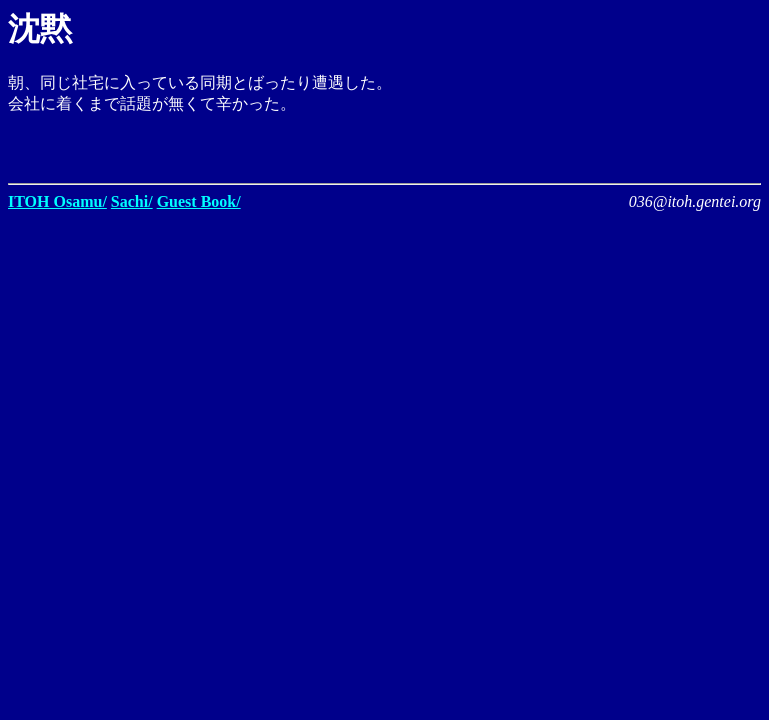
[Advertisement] (527, 145)
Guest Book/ (199, 201)
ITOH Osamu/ (57, 201)
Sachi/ (132, 201)
